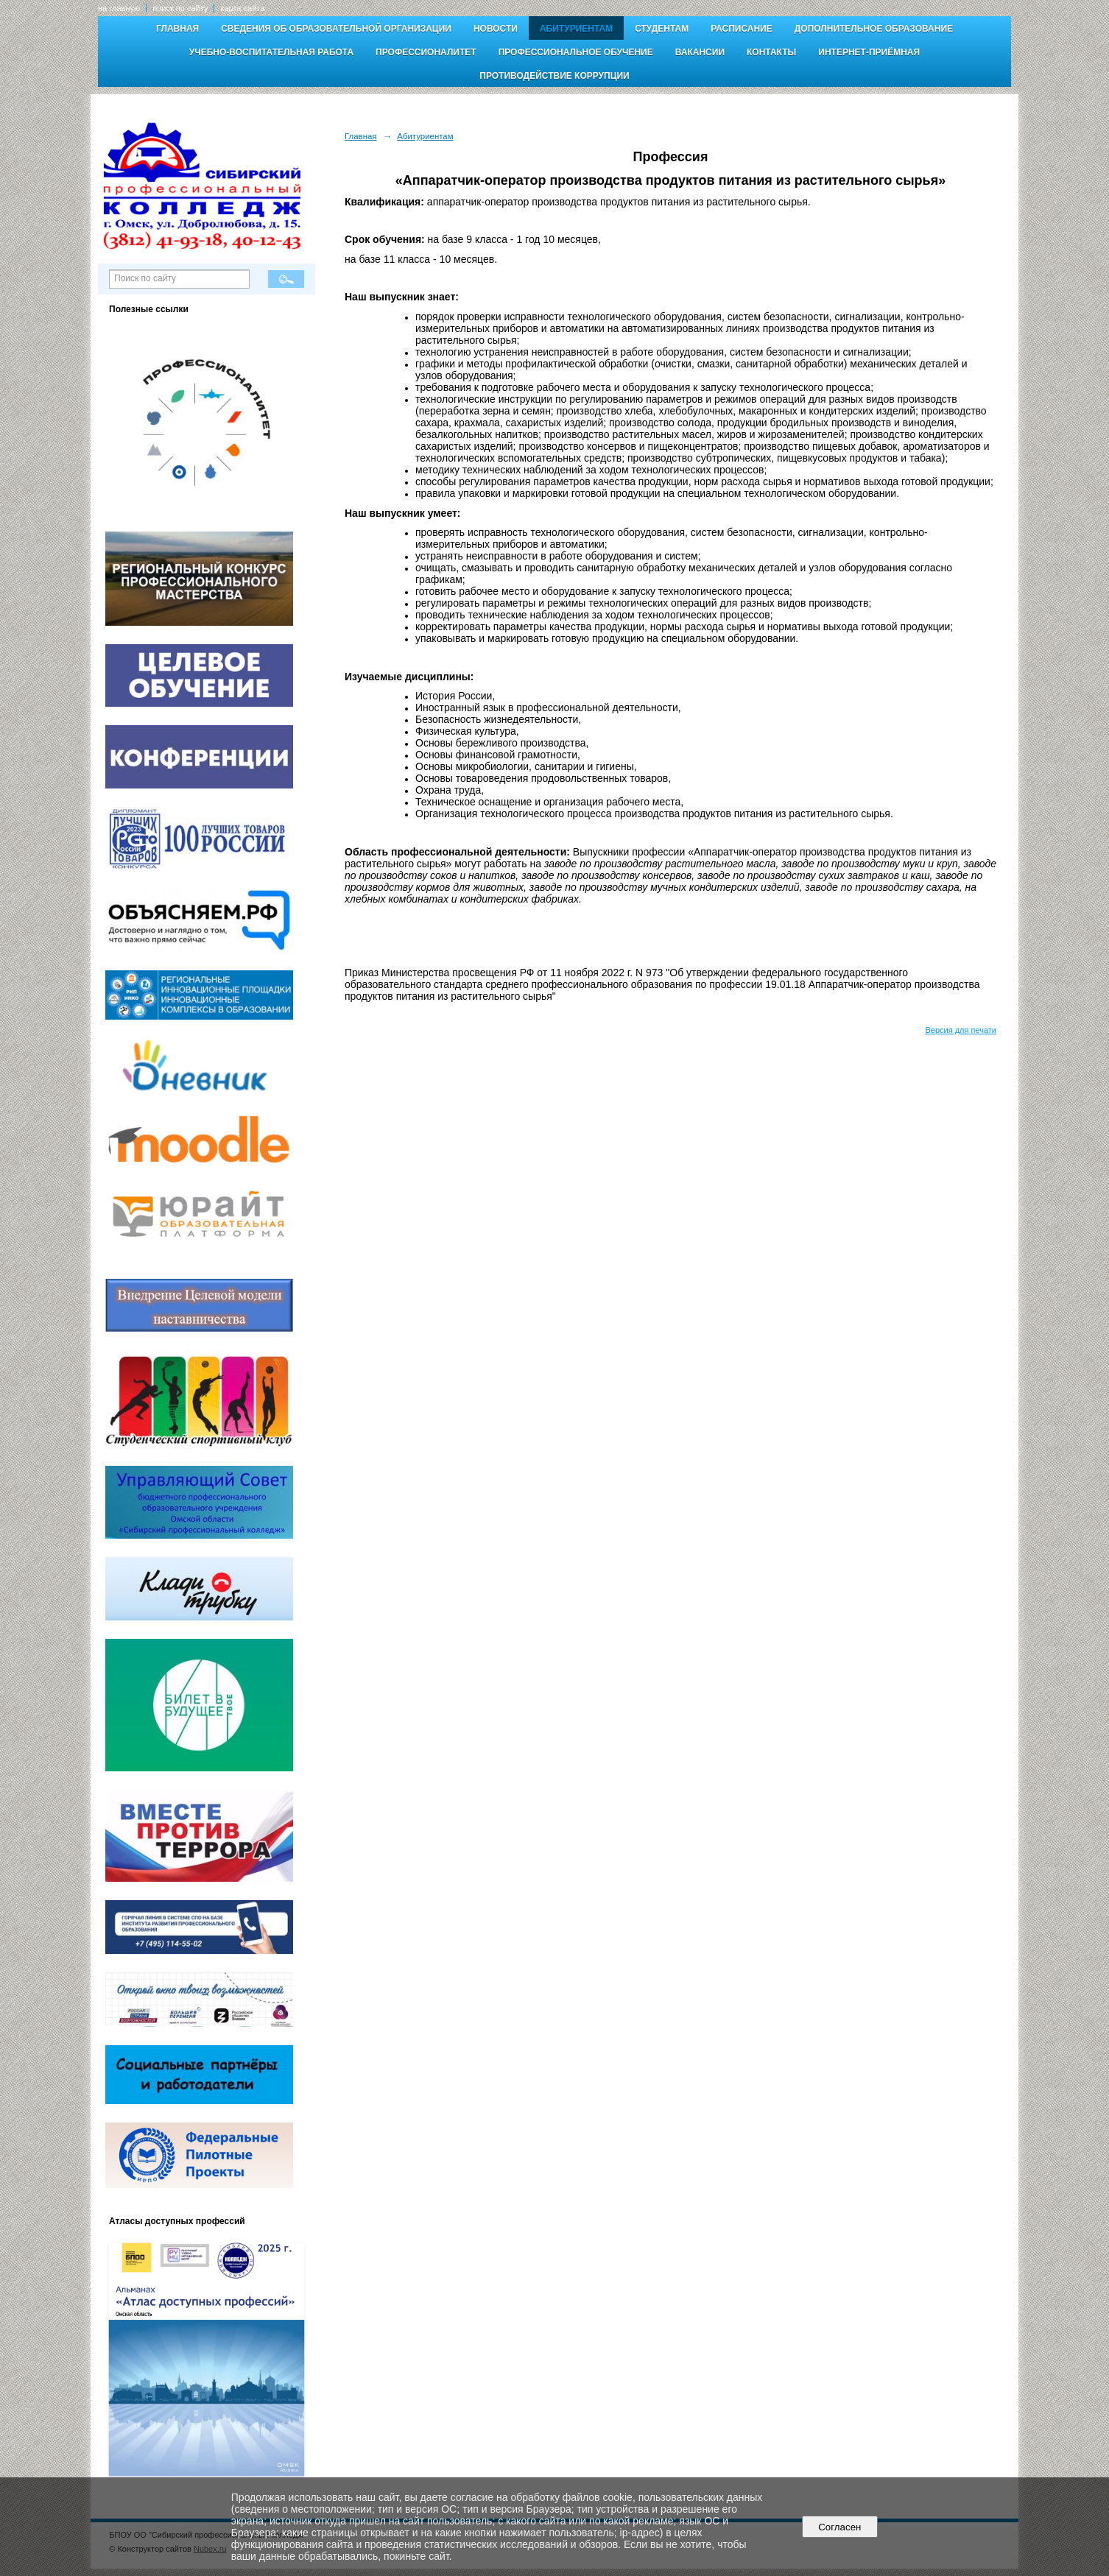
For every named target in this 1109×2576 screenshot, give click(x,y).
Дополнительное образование (874, 29)
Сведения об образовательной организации (336, 29)
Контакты (771, 52)
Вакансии (700, 52)
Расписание (741, 29)
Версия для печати (960, 1030)
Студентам (662, 29)
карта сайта (242, 8)
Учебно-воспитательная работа (271, 52)
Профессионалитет (426, 52)
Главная (177, 29)
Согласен (840, 2527)
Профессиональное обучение (576, 52)
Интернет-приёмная (869, 52)
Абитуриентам (576, 29)
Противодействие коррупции (554, 76)
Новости (495, 29)
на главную (119, 8)
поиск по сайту (180, 8)
